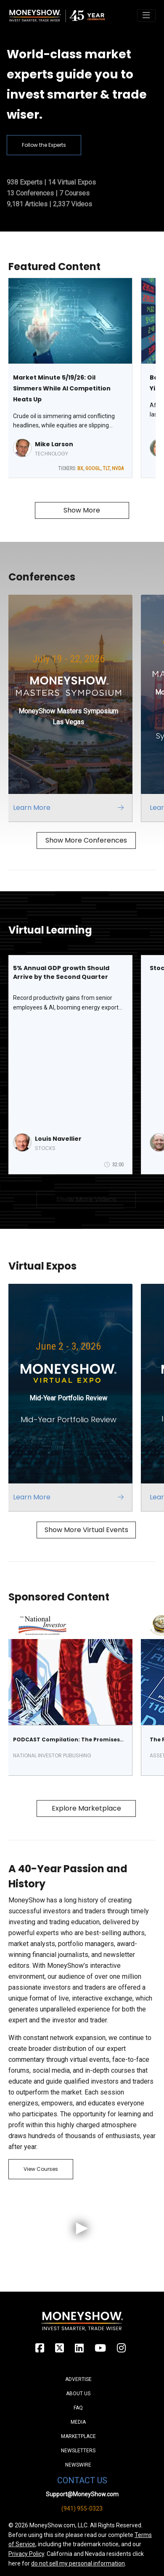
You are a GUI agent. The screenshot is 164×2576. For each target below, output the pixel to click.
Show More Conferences (86, 840)
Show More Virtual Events (86, 1530)
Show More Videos (86, 1199)
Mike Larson (54, 444)
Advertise (78, 2379)
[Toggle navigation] (146, 15)
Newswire (78, 2465)
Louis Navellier (58, 1138)
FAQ (78, 2408)
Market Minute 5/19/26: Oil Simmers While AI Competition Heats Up (62, 388)
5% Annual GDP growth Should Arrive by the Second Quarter (61, 972)
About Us (78, 2393)
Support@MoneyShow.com (82, 2494)
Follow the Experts (44, 144)
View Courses (41, 2169)
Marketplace (78, 2436)
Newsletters (78, 2451)
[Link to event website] (72, 708)
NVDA (118, 468)
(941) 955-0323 (82, 2508)
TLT (106, 468)
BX (80, 468)
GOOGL (93, 468)
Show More (81, 510)
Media (78, 2422)
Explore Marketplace (86, 1808)
